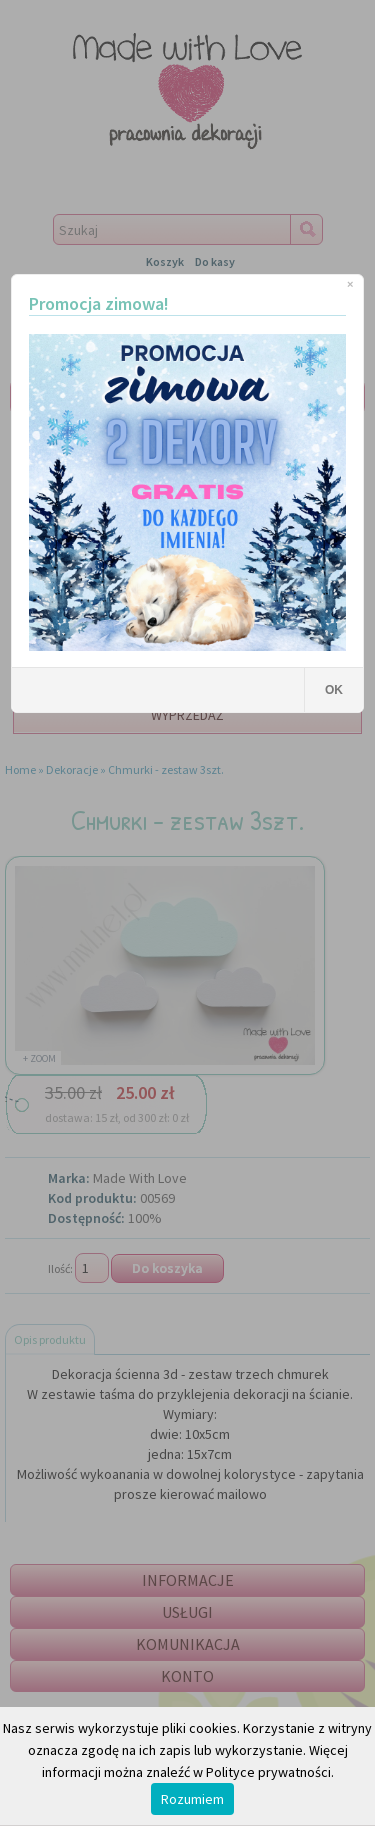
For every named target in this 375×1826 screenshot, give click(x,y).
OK (334, 690)
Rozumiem (192, 1799)
